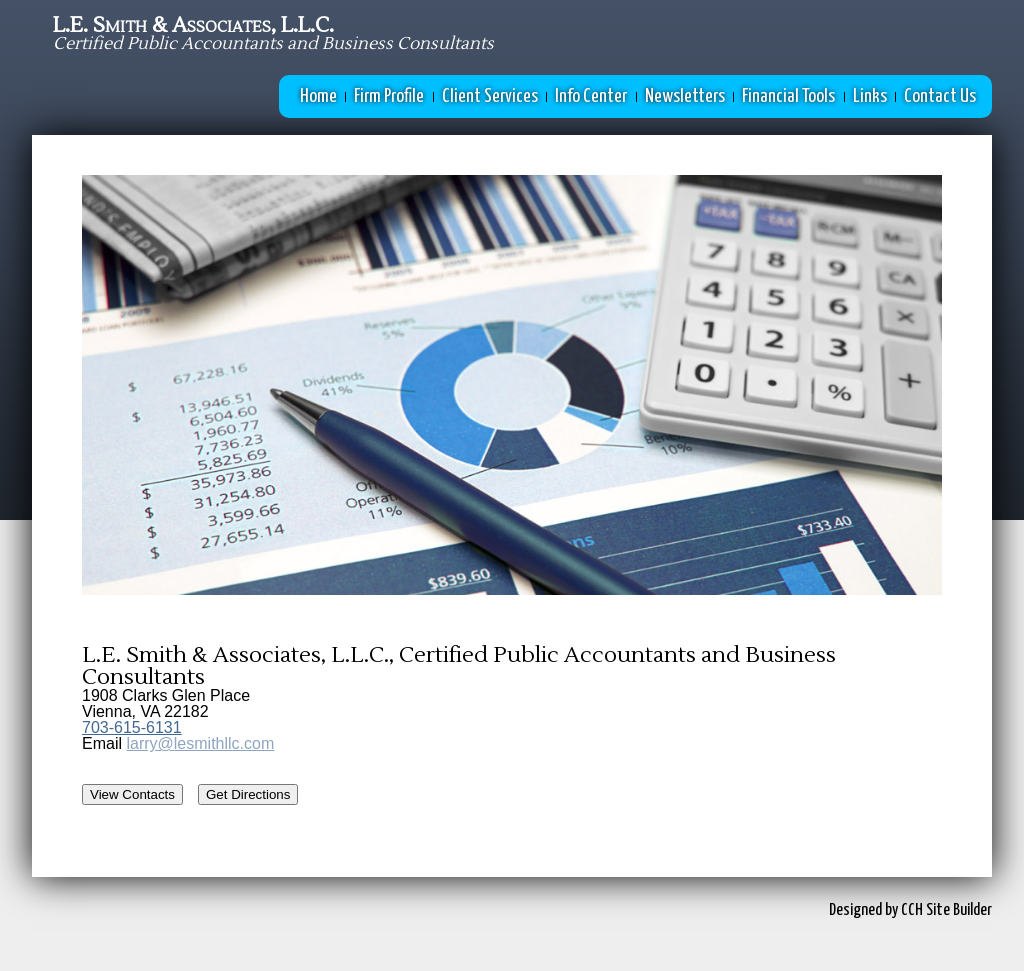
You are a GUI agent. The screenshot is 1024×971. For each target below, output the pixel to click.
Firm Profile (389, 96)
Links (870, 96)
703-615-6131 (132, 727)
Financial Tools (788, 96)
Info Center (591, 96)
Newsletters (685, 96)
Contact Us (940, 96)
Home (318, 96)
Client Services (490, 96)
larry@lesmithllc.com (200, 743)
